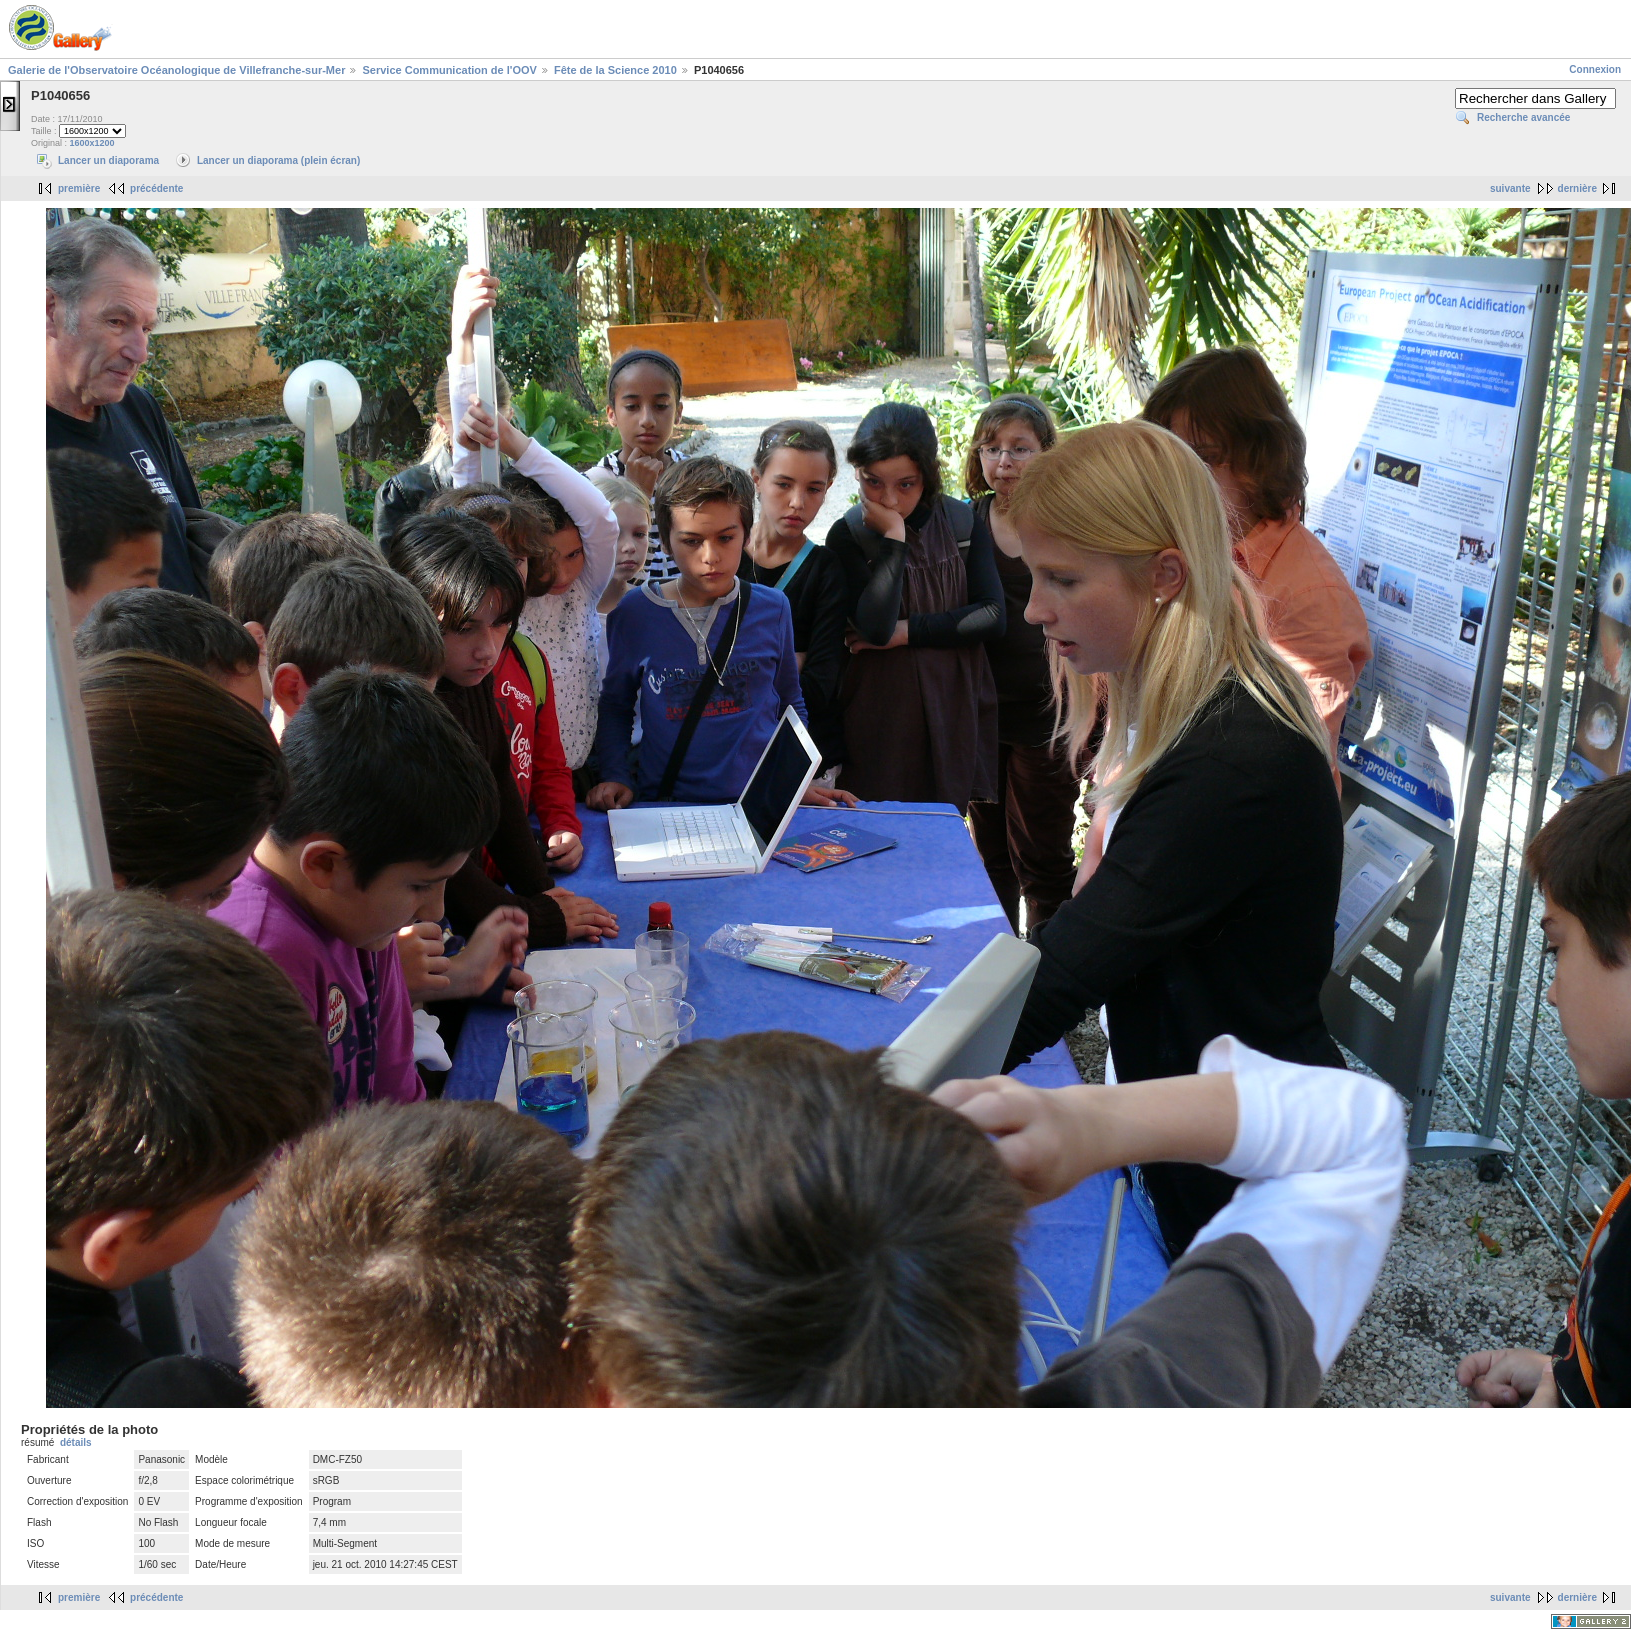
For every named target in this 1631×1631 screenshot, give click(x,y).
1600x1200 (92, 143)
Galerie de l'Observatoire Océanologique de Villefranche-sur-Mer (176, 70)
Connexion (1595, 69)
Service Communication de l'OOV (449, 70)
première (79, 188)
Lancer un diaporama (108, 160)
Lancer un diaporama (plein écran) (278, 160)
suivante (1510, 188)
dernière (1577, 188)
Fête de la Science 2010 (615, 70)
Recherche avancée (1523, 117)
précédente (156, 188)
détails (76, 1442)
